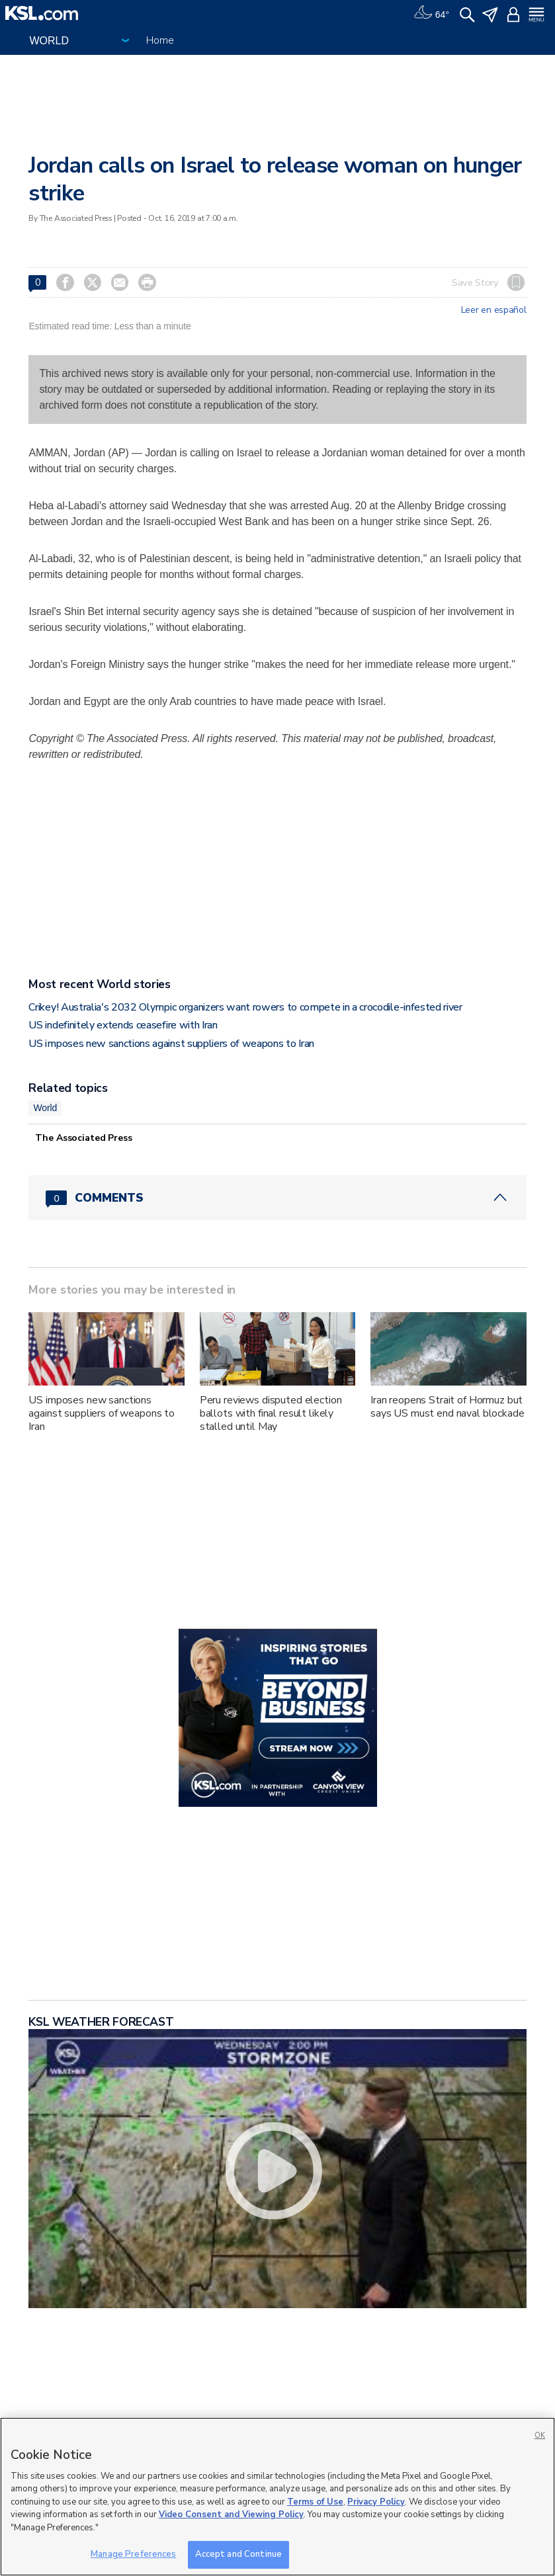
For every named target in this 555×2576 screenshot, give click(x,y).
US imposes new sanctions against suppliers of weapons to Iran (171, 1043)
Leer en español (494, 310)
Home (159, 40)
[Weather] (431, 13)
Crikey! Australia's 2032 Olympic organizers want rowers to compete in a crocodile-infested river (245, 1007)
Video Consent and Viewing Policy (231, 2514)
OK (539, 2435)
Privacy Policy (376, 2502)
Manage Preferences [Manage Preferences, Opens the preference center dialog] (133, 2554)
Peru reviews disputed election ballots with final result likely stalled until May (271, 1413)
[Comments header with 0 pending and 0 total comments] (277, 1197)
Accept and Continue (238, 2554)
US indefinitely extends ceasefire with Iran (122, 1025)
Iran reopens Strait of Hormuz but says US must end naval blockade (447, 1407)
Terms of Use (315, 2502)
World (45, 1107)
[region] (277, 2496)
